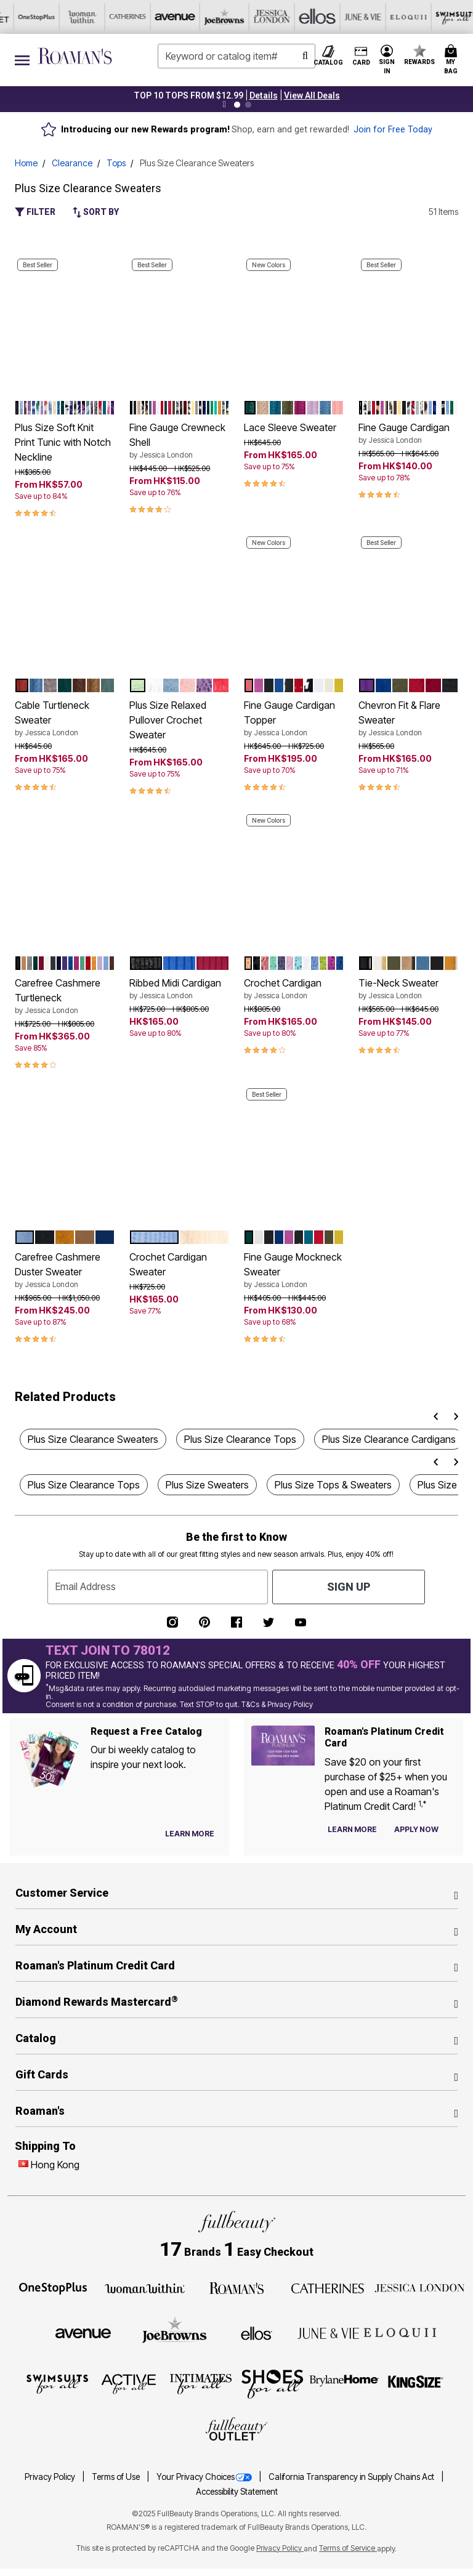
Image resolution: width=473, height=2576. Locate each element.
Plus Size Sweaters (207, 1485)
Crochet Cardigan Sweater (168, 1264)
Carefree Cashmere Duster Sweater (65, 1270)
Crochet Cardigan (294, 989)
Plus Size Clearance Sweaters (93, 1439)
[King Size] (415, 2383)
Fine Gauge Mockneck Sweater (294, 1270)
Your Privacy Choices (205, 2477)
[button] (263, 95)
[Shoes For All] (441, 17)
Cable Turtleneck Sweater (65, 718)
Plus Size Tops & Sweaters (333, 1485)
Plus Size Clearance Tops (240, 1439)
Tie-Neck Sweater (408, 989)
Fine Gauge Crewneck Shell (179, 441)
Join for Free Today (393, 129)
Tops (116, 163)
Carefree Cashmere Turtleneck (65, 996)
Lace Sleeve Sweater (290, 427)
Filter (35, 212)
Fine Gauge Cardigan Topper (294, 718)
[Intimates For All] (396, 17)
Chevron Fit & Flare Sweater (408, 718)
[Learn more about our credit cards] (352, 1829)
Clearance (72, 163)
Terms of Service (348, 2548)
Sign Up (348, 1586)
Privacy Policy (51, 2477)
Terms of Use (117, 2477)
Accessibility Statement (237, 2492)
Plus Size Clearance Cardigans (389, 1439)
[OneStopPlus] (53, 2287)
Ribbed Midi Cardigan (179, 989)
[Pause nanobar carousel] (224, 105)
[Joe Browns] (77, 17)
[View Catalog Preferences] (190, 1834)
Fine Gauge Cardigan (408, 433)
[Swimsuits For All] (305, 17)
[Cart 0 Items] (453, 60)
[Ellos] (168, 17)
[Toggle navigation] (22, 60)
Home (26, 163)
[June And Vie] (213, 17)
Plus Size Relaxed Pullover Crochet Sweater (167, 720)
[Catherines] (328, 2287)
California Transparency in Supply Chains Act (352, 2477)
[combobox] (236, 56)
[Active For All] (350, 17)
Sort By (96, 212)
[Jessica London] (122, 17)
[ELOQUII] (400, 2331)
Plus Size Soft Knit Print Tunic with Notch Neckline (63, 442)
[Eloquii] (259, 17)
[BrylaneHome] (345, 2383)
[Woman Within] (145, 2287)
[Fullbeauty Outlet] (236, 2430)
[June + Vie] (328, 2332)
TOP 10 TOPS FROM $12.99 (188, 95)
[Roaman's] (236, 2287)
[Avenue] (31, 17)
